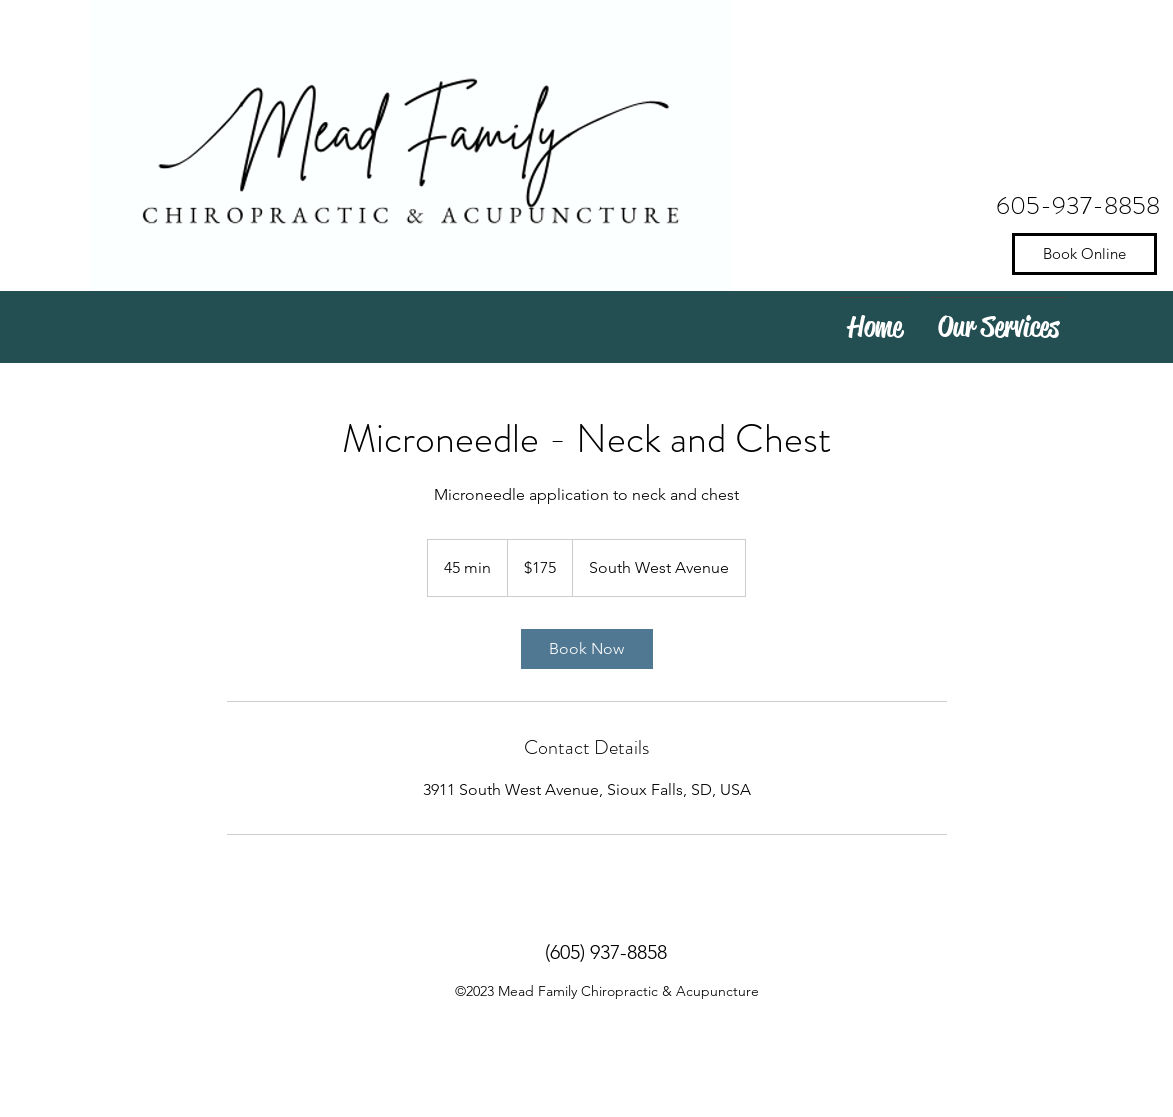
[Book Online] (1084, 254)
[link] (587, 649)
